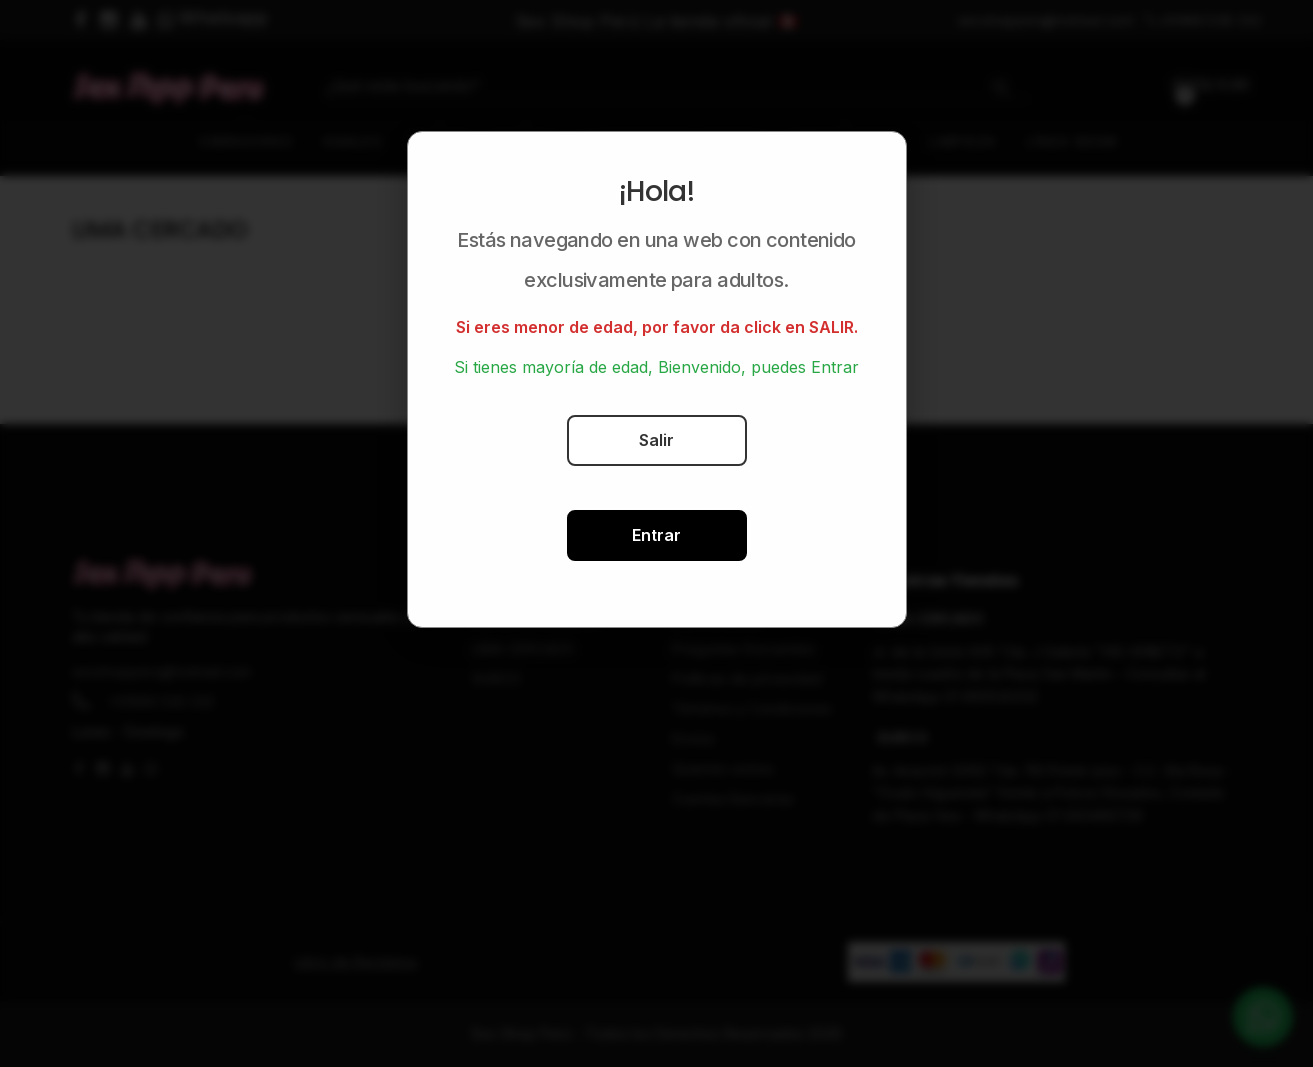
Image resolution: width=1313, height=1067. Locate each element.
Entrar (656, 535)
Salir (656, 440)
